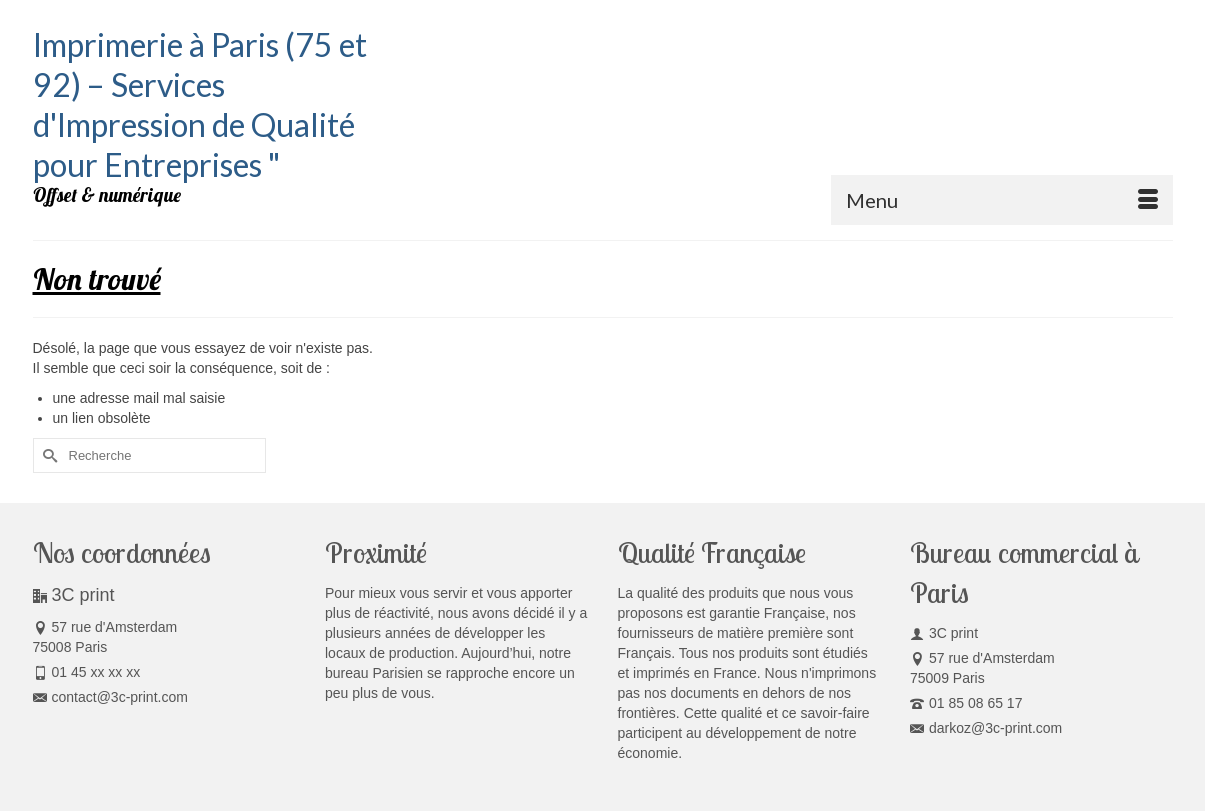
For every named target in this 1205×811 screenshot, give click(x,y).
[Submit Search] (48, 455)
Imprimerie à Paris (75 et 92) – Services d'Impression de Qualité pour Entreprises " (200, 104)
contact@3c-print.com (110, 697)
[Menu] (1002, 200)
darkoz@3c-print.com (986, 728)
